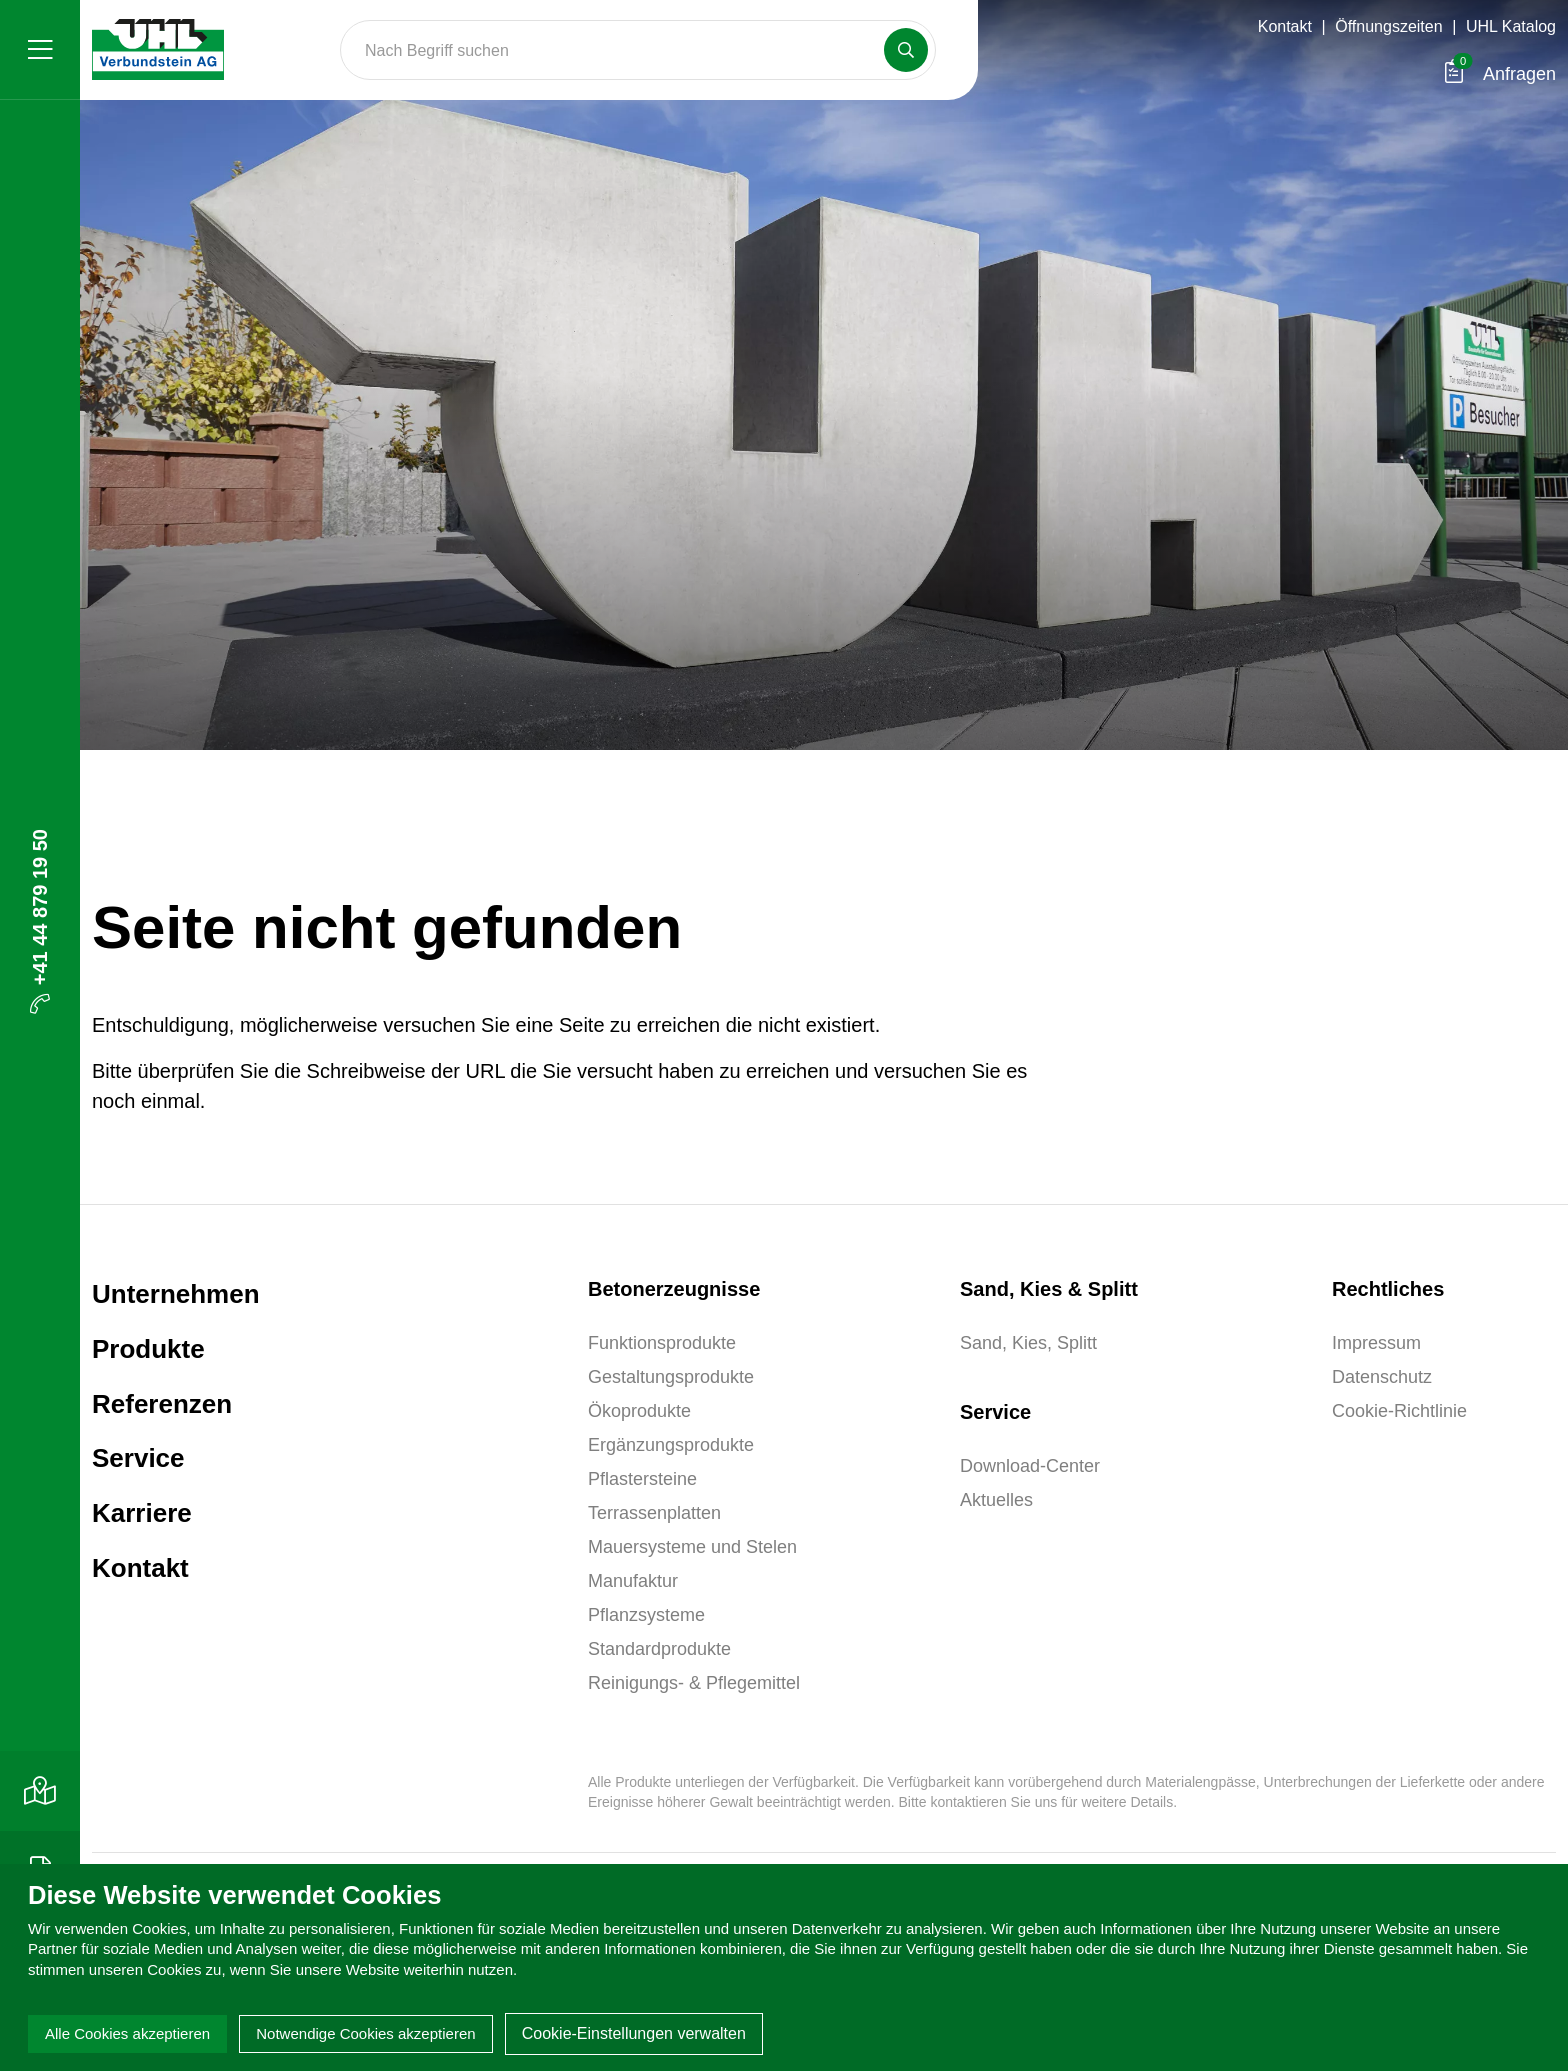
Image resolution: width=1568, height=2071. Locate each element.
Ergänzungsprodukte (671, 1445)
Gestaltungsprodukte (671, 1377)
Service (138, 1458)
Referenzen (162, 1404)
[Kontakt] (40, 1791)
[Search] (638, 50)
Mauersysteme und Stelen (692, 1547)
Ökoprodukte (639, 1411)
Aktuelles (996, 1500)
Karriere (142, 1513)
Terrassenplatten (654, 1513)
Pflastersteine (642, 1479)
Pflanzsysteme (646, 1615)
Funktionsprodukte (662, 1343)
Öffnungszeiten (1388, 26)
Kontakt (1285, 26)
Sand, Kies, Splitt (1028, 1343)
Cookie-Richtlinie (1399, 1411)
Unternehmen (176, 1294)
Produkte (148, 1349)
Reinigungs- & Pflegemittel (694, 1683)
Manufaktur (633, 1581)
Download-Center (1030, 1466)
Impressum (1376, 1343)
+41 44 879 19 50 (40, 921)
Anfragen (1500, 74)
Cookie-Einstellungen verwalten (634, 2033)
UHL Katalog (1511, 26)
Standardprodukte (659, 1649)
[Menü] (40, 50)
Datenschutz (1382, 1377)
